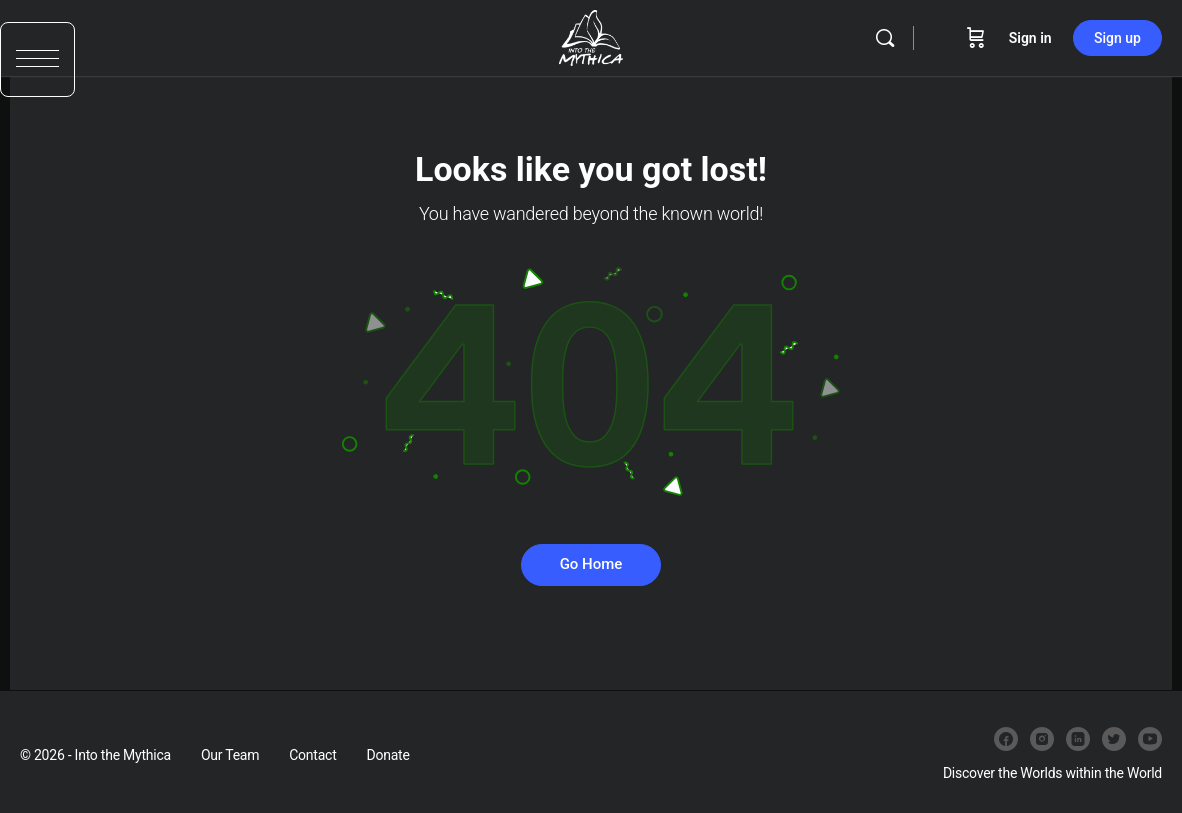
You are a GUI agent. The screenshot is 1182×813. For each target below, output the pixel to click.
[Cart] (976, 38)
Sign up (1117, 38)
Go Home (591, 564)
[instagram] (1042, 739)
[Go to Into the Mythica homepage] (590, 36)
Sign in (1030, 38)
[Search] (885, 38)
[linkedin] (1078, 739)
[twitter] (1114, 739)
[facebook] (1006, 739)
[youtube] (1150, 739)
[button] (37, 67)
